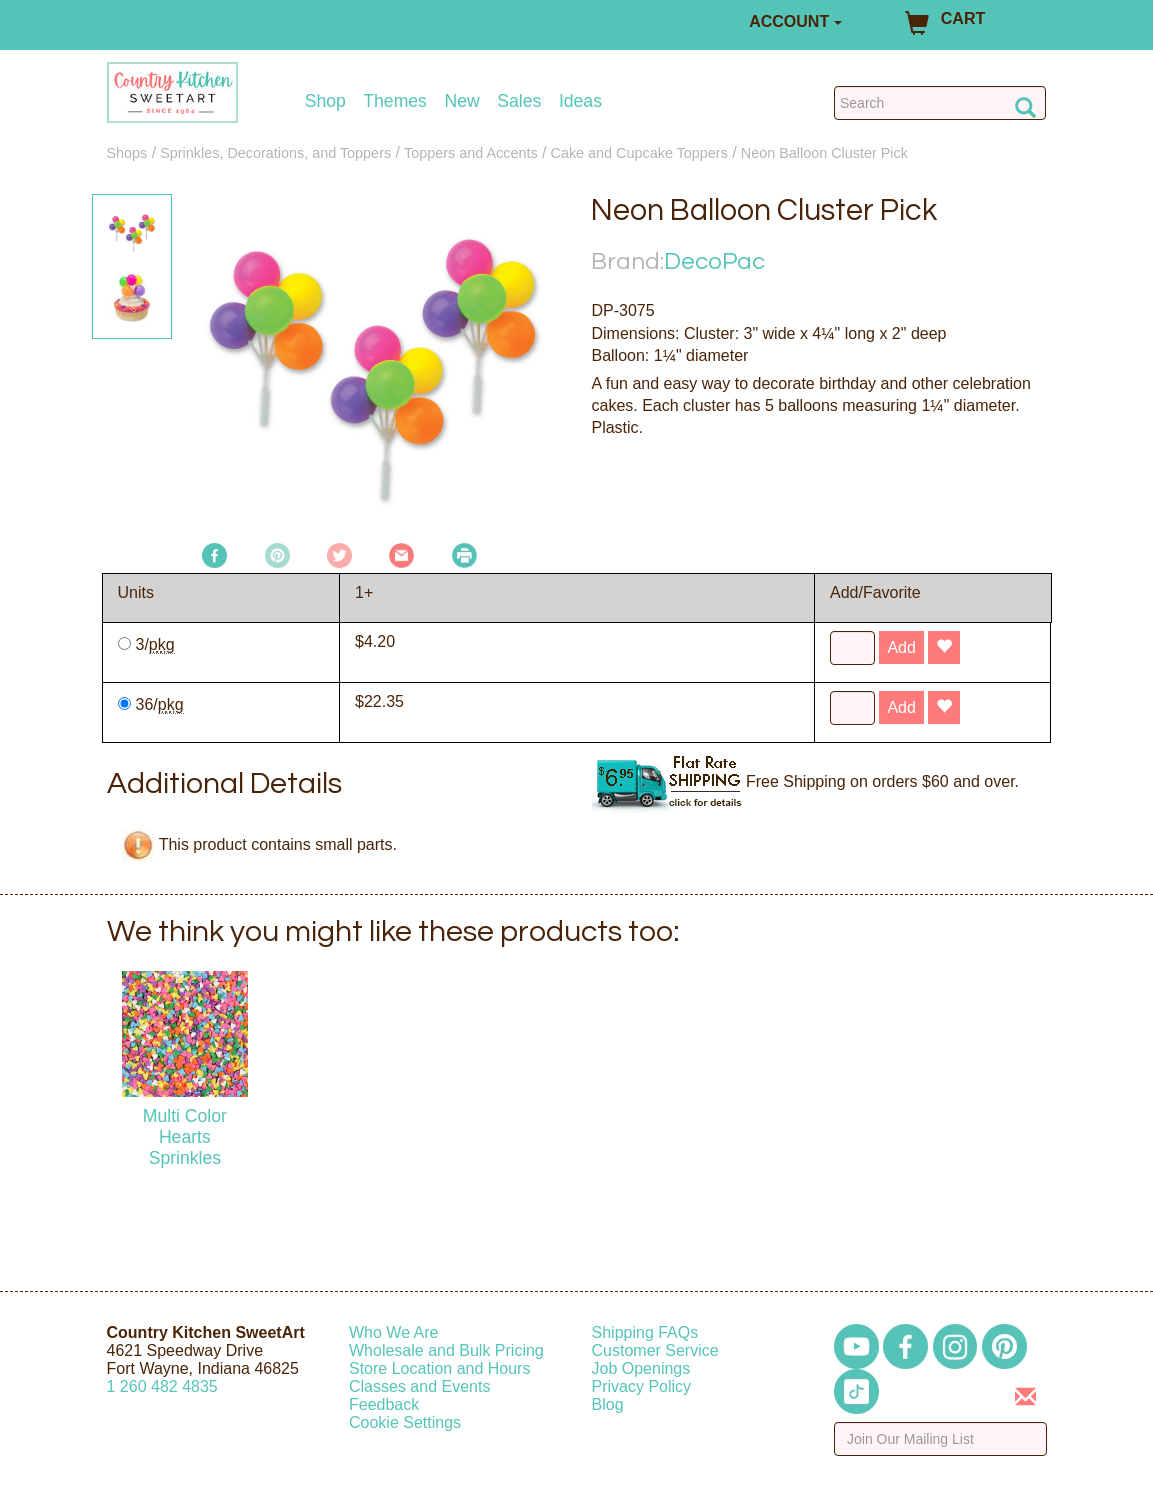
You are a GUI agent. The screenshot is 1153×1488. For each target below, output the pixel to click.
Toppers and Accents (471, 153)
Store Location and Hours (439, 1368)
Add (901, 647)
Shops (127, 153)
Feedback (384, 1404)
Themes (395, 101)
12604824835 (162, 1386)
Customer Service (655, 1350)
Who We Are (394, 1332)
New (461, 101)
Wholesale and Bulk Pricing (446, 1350)
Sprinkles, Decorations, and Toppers (275, 153)
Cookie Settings (405, 1422)
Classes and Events (419, 1386)
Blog (608, 1404)
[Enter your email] (940, 1439)
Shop (325, 101)
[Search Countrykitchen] (940, 103)
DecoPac (714, 261)
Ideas (580, 101)
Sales (519, 101)
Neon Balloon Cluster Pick (824, 153)
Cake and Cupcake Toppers (639, 153)
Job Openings (641, 1368)
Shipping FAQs (645, 1332)
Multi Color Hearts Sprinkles (185, 1137)
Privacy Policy (642, 1386)
